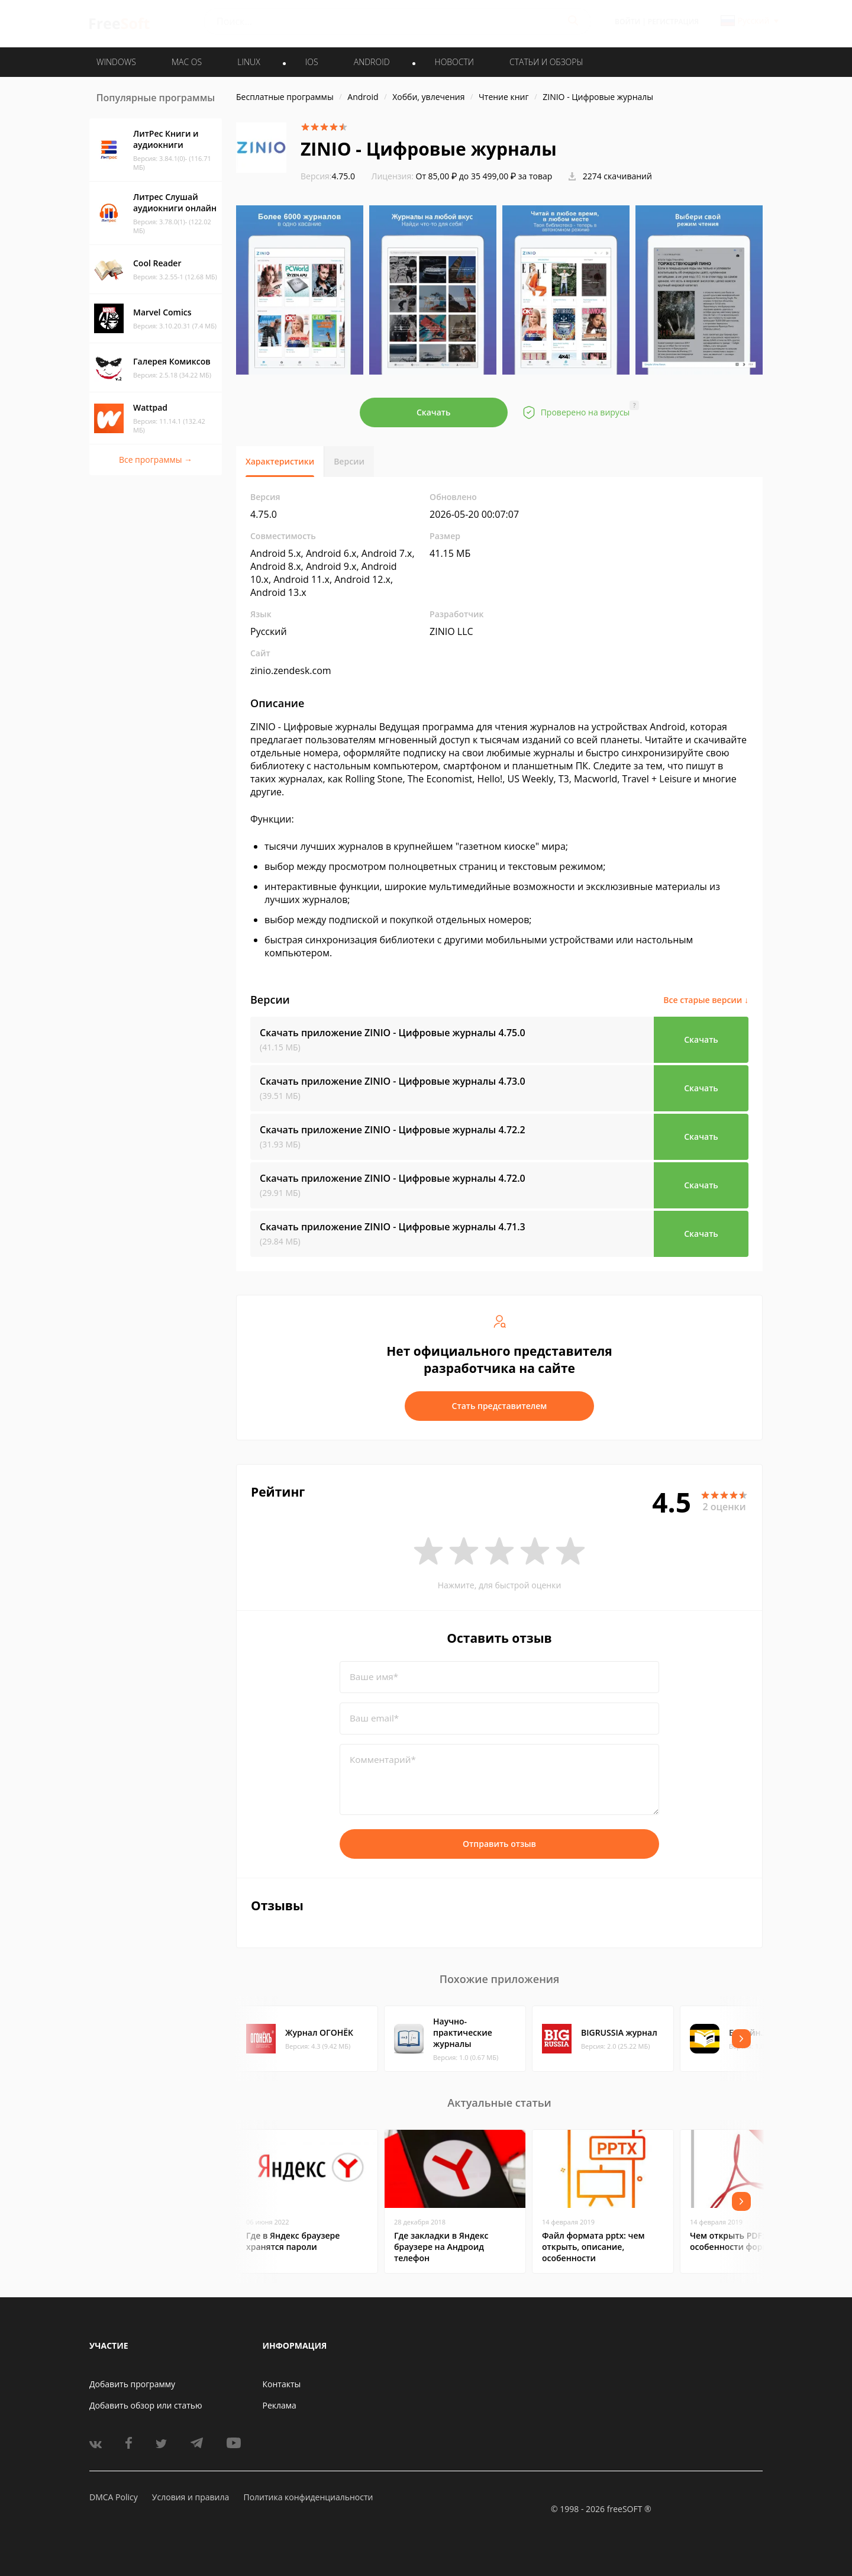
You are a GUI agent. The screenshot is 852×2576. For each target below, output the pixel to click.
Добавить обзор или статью (145, 2405)
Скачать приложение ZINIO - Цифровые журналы (392, 1032)
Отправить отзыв (499, 1843)
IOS (311, 61)
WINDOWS (116, 61)
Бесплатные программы (285, 96)
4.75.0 (328, 176)
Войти (627, 22)
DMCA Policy (113, 2497)
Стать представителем (499, 1405)
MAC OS (187, 61)
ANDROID (372, 61)
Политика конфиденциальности (308, 2497)
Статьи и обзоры (546, 61)
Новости (454, 61)
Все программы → (155, 459)
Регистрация (673, 22)
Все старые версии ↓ (705, 999)
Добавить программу (132, 2384)
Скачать (434, 412)
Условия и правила (190, 2497)
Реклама (279, 2405)
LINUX (248, 61)
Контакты (282, 2384)
